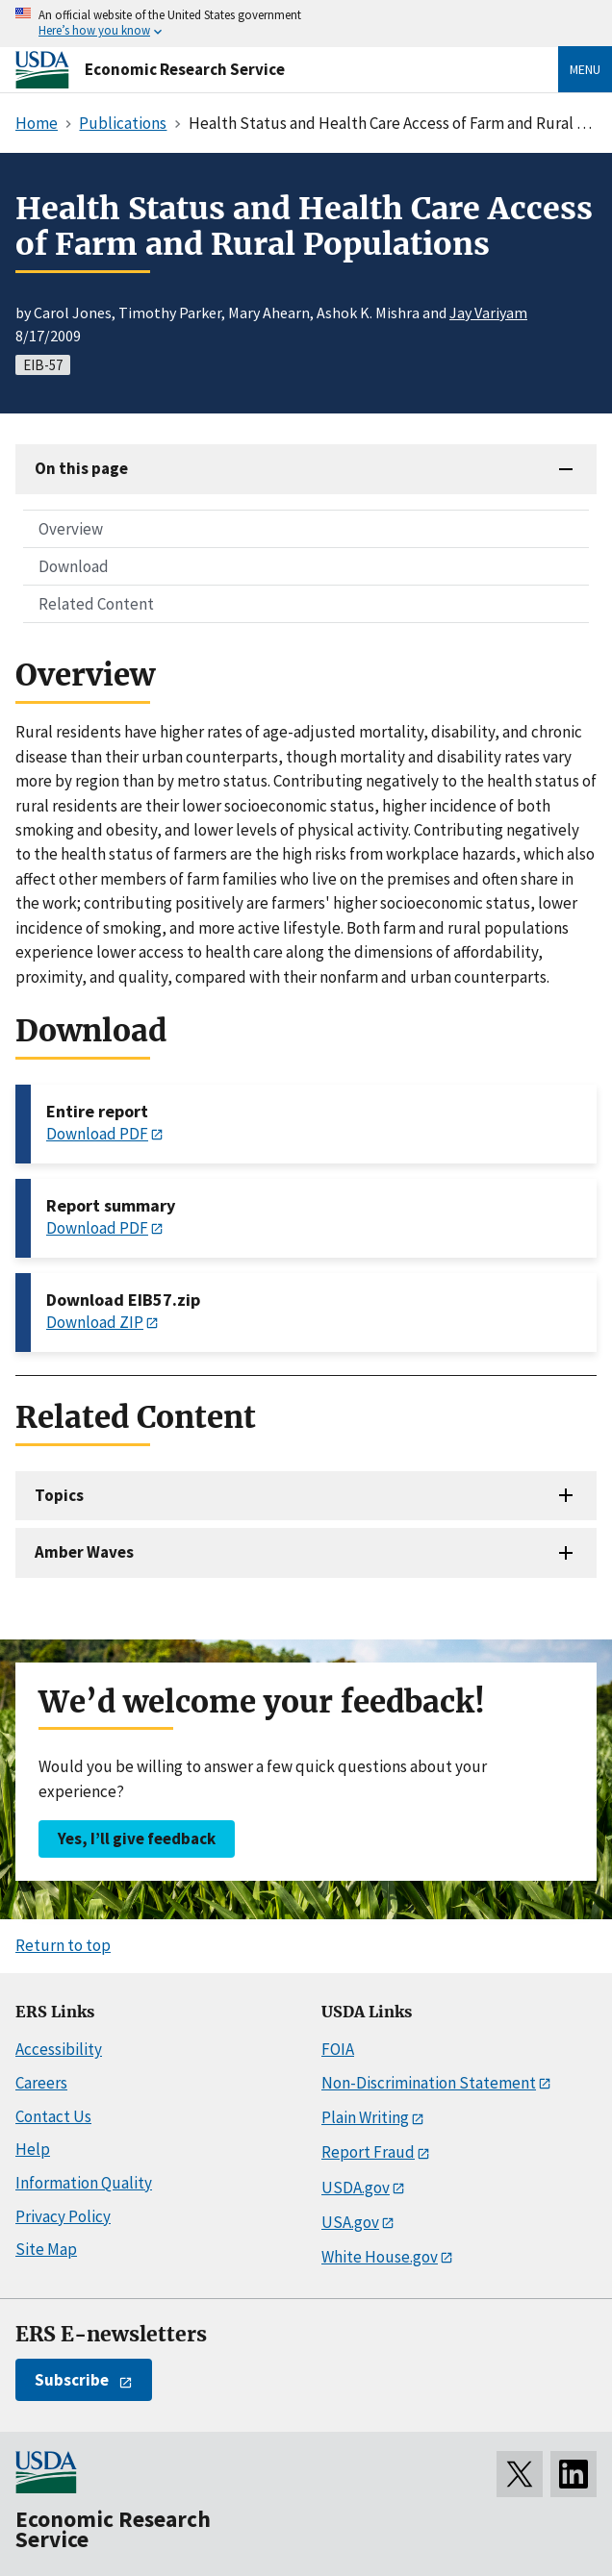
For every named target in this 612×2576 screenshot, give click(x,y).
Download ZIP (94, 1322)
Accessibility (58, 2049)
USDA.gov (355, 2187)
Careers (41, 2082)
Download (73, 566)
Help (32, 2149)
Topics (59, 1495)
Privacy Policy (63, 2216)
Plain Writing (365, 2117)
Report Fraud (368, 2152)
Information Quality (83, 2182)
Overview (70, 528)
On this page (81, 468)
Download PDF (97, 1133)
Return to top (63, 1945)
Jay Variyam (488, 312)
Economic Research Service (185, 69)
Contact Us (53, 2116)
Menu (585, 69)
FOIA (337, 2049)
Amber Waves (84, 1552)
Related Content (96, 603)
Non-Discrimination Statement (428, 2082)
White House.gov (379, 2256)
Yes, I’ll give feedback (137, 1838)
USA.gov (350, 2222)
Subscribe (72, 2379)
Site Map (46, 2249)
